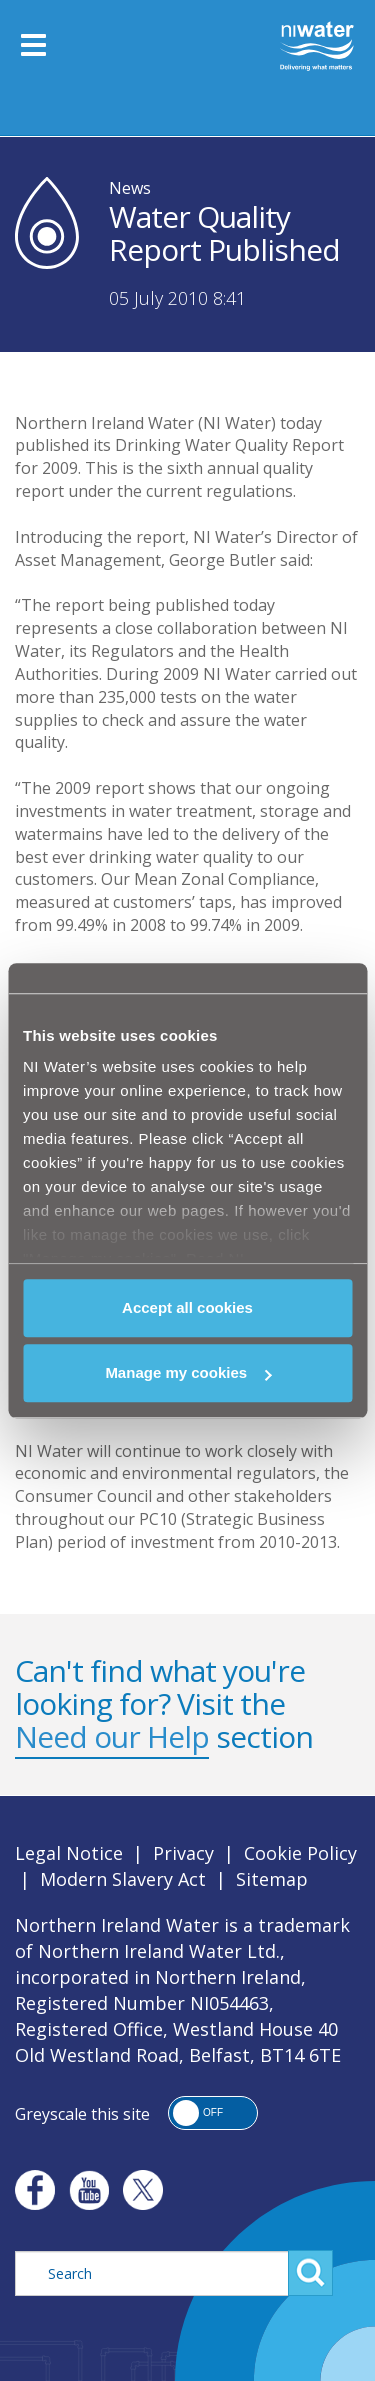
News (130, 188)
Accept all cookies (187, 1307)
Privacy (183, 1853)
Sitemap (272, 1879)
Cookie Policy (300, 1853)
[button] (213, 2113)
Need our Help (112, 1736)
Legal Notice (69, 1853)
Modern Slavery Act (123, 1879)
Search (310, 2273)
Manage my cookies (188, 1372)
